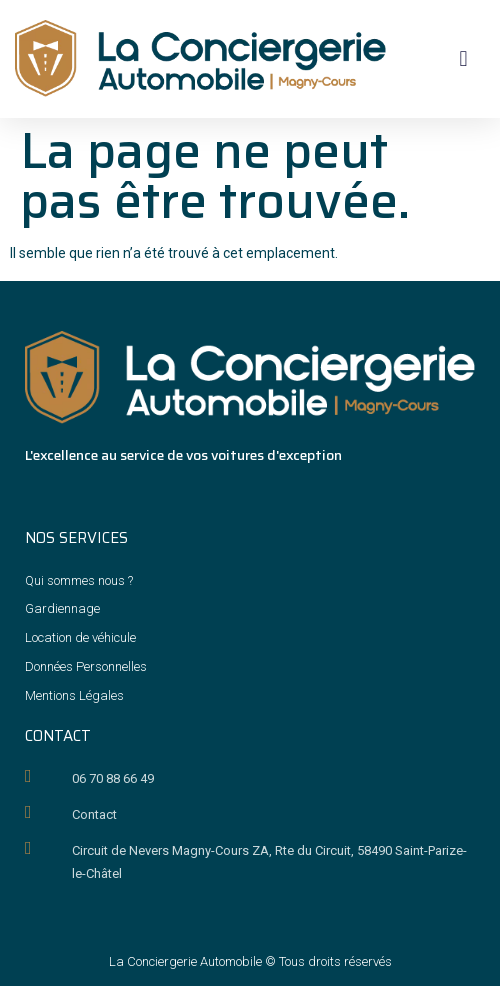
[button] (463, 58)
